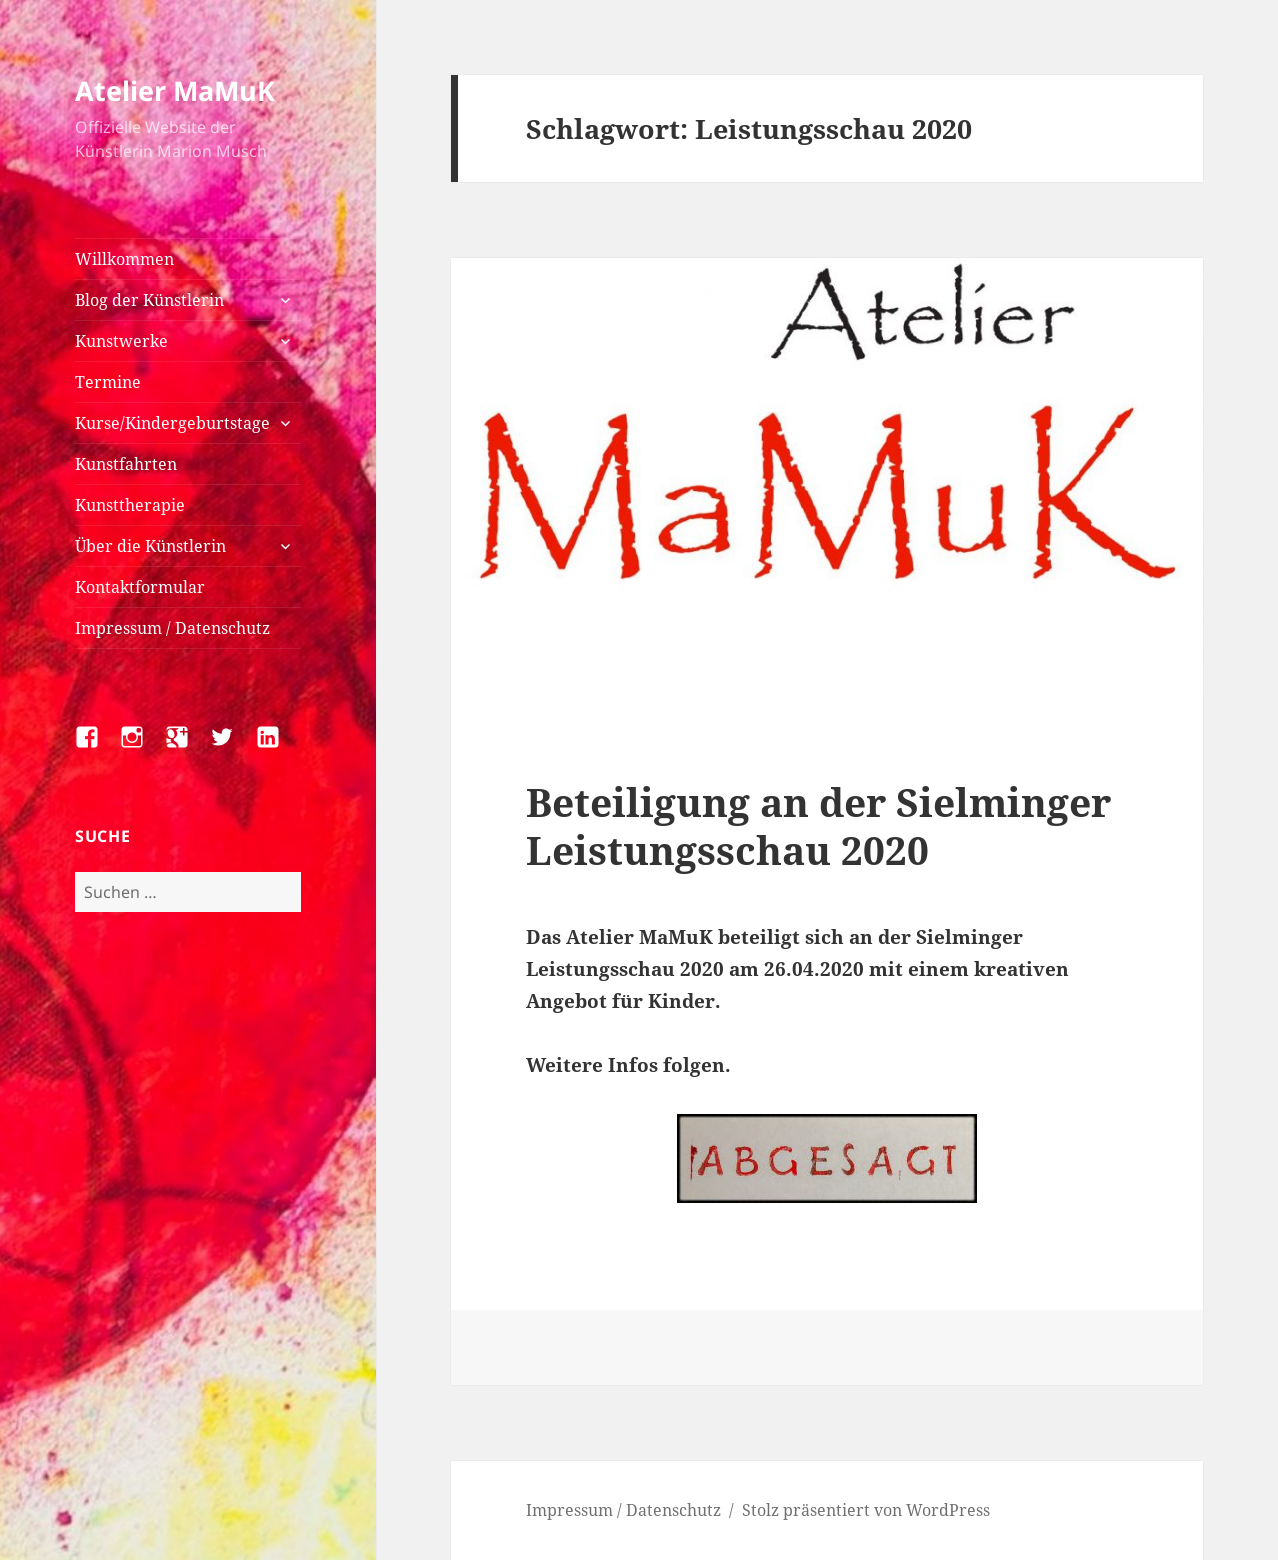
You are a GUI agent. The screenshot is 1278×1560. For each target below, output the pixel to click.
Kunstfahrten (126, 464)
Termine (108, 382)
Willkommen (124, 259)
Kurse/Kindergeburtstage (172, 423)
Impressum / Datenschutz (172, 628)
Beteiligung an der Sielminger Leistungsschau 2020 (818, 825)
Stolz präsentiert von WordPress (866, 1510)
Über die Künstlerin (150, 546)
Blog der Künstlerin (149, 300)
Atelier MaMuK (175, 90)
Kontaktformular (140, 587)
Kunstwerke (121, 341)
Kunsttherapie (130, 505)
